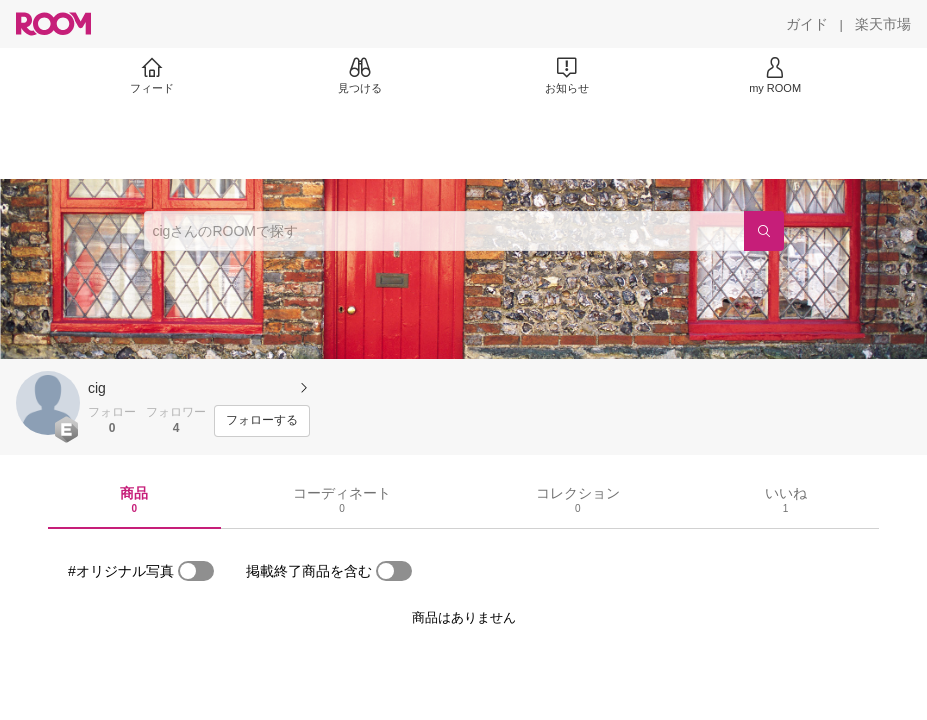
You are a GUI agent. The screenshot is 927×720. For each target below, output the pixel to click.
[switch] (196, 571)
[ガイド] (807, 24)
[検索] (764, 231)
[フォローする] (262, 421)
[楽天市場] (883, 24)
